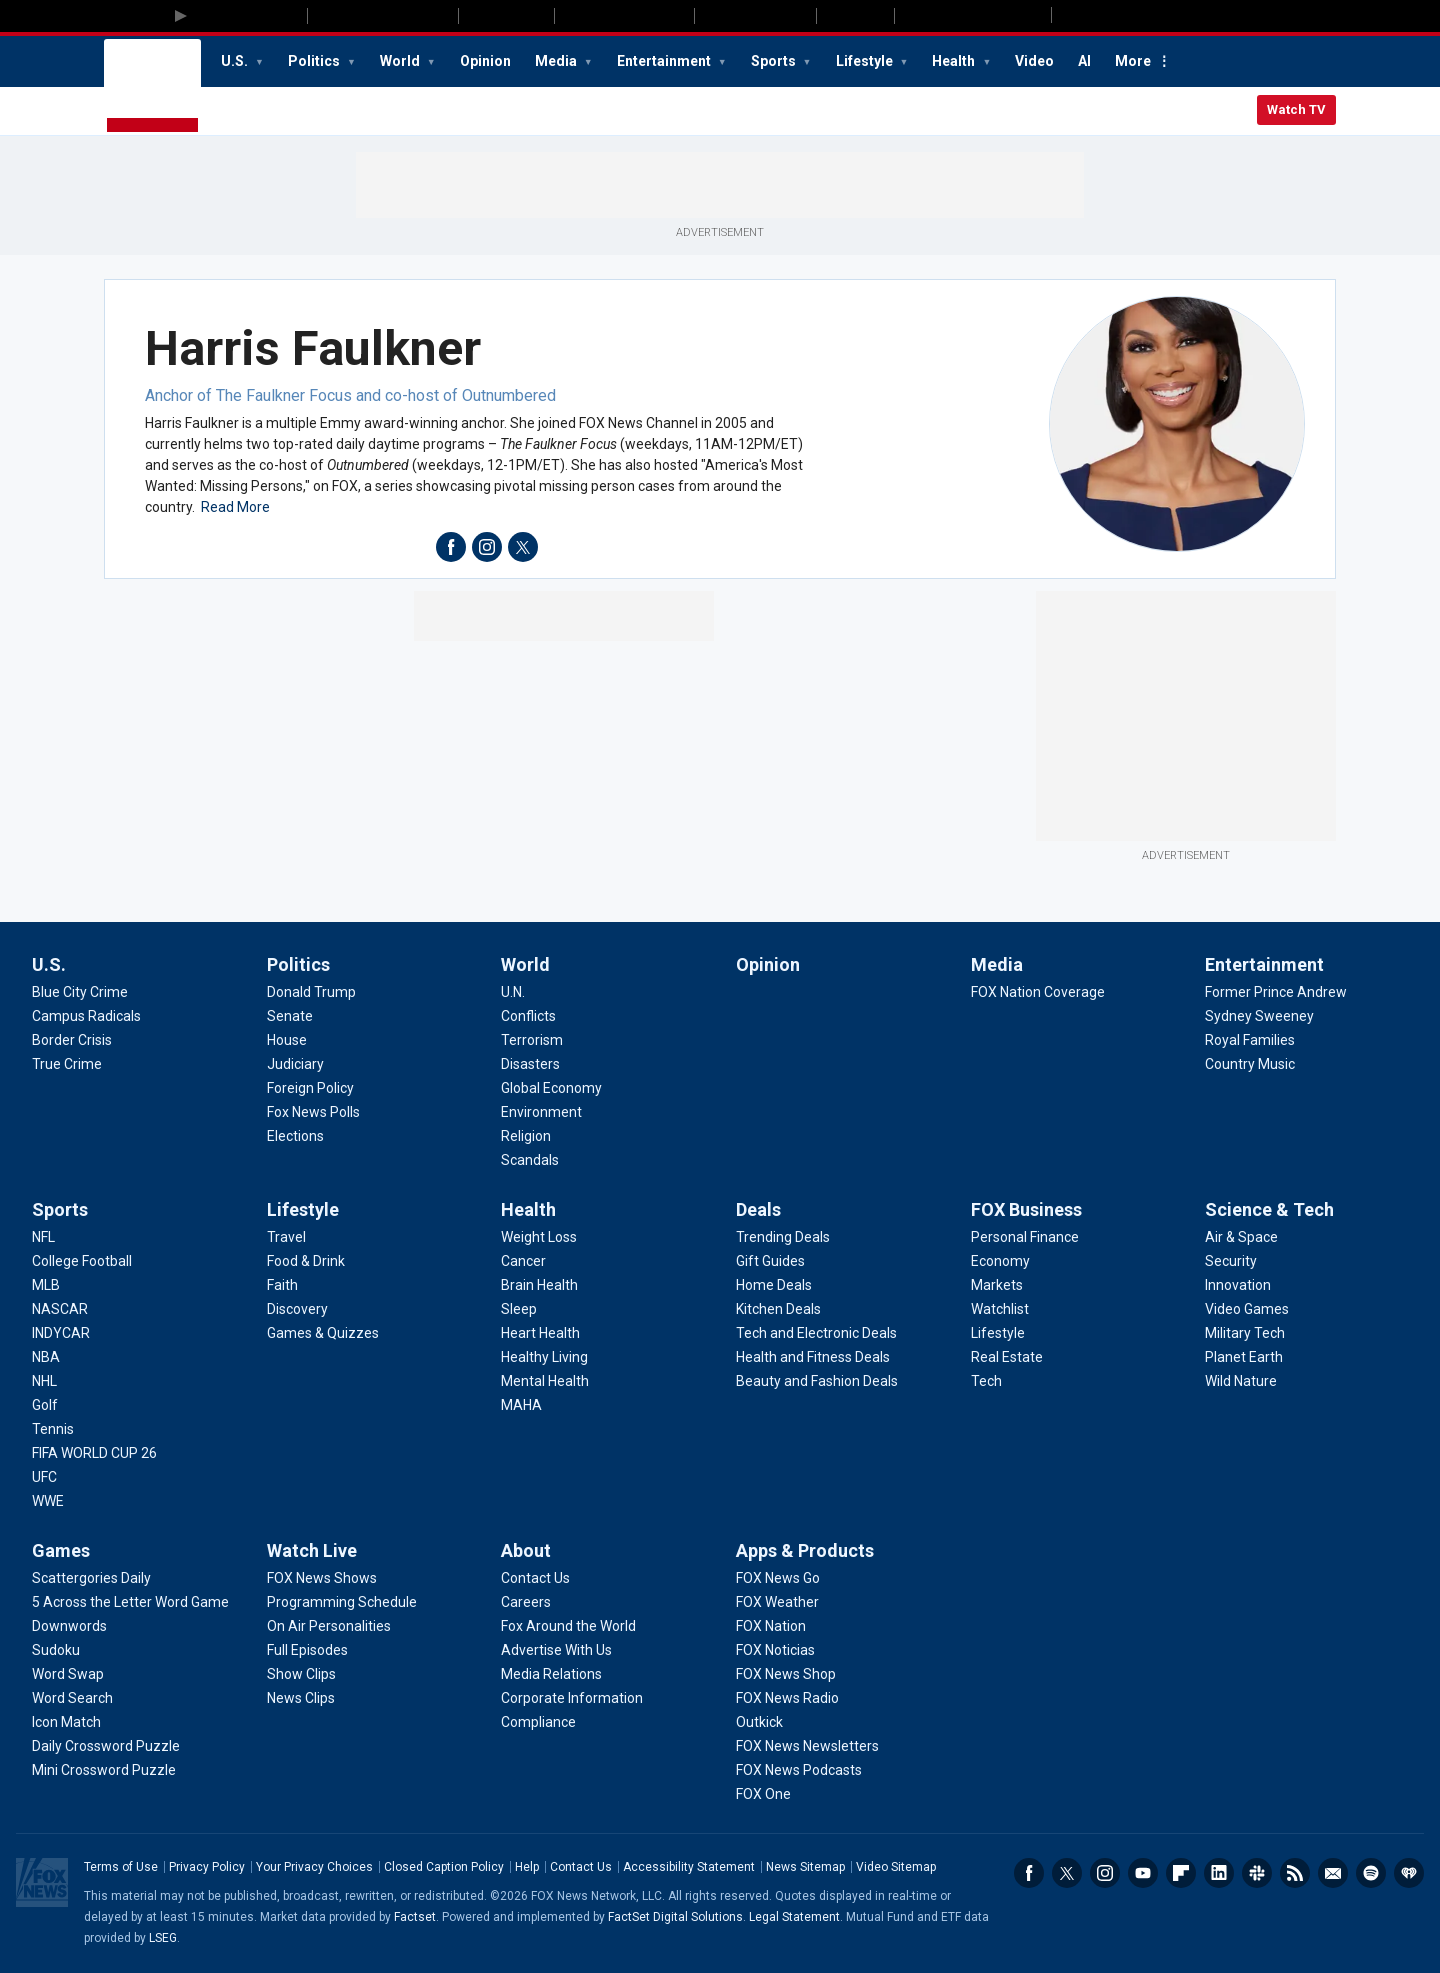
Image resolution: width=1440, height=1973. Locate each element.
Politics (315, 61)
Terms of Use (121, 1867)
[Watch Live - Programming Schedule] (342, 1602)
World (401, 61)
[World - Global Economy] (551, 1088)
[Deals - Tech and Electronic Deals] (816, 1333)
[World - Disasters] (530, 1064)
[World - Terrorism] (532, 1040)
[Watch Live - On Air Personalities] (329, 1626)
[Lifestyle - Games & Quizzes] (323, 1333)
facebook (451, 547)
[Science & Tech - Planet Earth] (1244, 1357)
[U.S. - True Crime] (67, 1064)
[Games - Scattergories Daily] (91, 1578)
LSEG (163, 1938)
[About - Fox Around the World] (568, 1626)
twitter (523, 547)
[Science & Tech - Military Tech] (1245, 1333)
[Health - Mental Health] (545, 1381)
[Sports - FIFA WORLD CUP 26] (94, 1453)
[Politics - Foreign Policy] (310, 1088)
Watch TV (1296, 109)
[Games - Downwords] (69, 1626)
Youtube (1143, 1873)
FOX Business (1026, 1209)
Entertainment (665, 61)
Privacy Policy (207, 1867)
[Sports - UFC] (44, 1477)
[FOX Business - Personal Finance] (1025, 1237)
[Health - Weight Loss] (539, 1237)
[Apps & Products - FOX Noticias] (775, 1650)
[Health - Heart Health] (540, 1333)
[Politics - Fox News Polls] (313, 1112)
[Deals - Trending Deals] (783, 1237)
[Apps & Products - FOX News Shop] (786, 1674)
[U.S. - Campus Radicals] (86, 1016)
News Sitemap (805, 1867)
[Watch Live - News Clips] (301, 1698)
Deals (758, 1209)
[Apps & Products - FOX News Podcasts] (799, 1770)
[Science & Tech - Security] (1231, 1261)
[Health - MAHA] (521, 1405)
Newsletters (1333, 1873)
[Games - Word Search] (72, 1698)
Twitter (1067, 1873)
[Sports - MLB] (46, 1285)
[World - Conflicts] (528, 1016)
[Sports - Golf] (45, 1405)
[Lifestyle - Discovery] (297, 1309)
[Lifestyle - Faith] (282, 1285)
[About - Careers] (526, 1602)
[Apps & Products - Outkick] (759, 1722)
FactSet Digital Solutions (675, 1917)
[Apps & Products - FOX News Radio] (787, 1698)
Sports (775, 61)
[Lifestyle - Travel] (286, 1237)
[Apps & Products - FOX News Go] (778, 1578)
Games (61, 1550)
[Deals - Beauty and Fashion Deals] (817, 1381)
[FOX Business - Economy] (1000, 1261)
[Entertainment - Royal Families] (1250, 1040)
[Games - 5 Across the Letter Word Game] (130, 1602)
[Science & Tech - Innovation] (1238, 1285)
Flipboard (1181, 1873)
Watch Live (312, 1550)
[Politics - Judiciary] (295, 1064)
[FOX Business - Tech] (986, 1381)
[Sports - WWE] (48, 1501)
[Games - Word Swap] (68, 1674)
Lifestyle (866, 61)
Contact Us (581, 1867)
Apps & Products (805, 1550)
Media (557, 61)
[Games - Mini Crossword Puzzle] (104, 1770)
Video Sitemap (896, 1867)
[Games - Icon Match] (66, 1722)
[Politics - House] (287, 1040)
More (1133, 61)
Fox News (152, 87)
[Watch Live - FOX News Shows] (322, 1578)
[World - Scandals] (530, 1160)
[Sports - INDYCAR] (61, 1333)
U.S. (236, 61)
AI (1084, 61)
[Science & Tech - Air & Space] (1241, 1237)
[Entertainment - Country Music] (1250, 1064)
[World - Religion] (526, 1136)
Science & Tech (1269, 1209)
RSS (1295, 1873)
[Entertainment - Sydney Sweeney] (1259, 1016)
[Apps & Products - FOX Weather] (777, 1602)
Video (1034, 61)
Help (527, 1867)
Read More (235, 507)
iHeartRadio (1409, 1873)
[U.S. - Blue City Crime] (80, 992)
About (526, 1550)
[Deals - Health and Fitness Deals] (813, 1357)
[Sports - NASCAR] (60, 1309)
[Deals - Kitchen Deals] (778, 1309)
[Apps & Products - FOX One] (763, 1794)
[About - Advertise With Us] (556, 1650)
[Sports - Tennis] (53, 1429)
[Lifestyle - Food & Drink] (306, 1261)
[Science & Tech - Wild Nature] (1241, 1381)
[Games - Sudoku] (56, 1650)
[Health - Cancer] (523, 1261)
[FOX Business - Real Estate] (1007, 1357)
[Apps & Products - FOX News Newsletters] (807, 1746)
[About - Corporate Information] (572, 1698)
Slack (1257, 1873)
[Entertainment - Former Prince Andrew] (1276, 992)
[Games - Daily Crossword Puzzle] (106, 1746)
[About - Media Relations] (551, 1674)
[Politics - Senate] (290, 1016)
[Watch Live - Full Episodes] (307, 1650)
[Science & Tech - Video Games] (1247, 1309)
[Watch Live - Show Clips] (301, 1674)
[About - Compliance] (538, 1722)
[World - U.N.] (513, 992)
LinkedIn (1219, 1873)
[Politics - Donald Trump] (311, 992)
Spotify (1371, 1873)
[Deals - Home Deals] (774, 1285)
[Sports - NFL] (43, 1237)
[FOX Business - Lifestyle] (998, 1333)
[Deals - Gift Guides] (770, 1261)
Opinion (485, 61)
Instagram (1105, 1873)
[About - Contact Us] (535, 1578)
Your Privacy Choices (314, 1867)
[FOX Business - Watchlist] (1000, 1309)
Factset (415, 1917)
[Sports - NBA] (46, 1357)
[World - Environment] (541, 1112)
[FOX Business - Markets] (997, 1285)
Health (955, 61)
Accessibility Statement (689, 1867)
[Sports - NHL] (44, 1381)
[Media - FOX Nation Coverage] (1038, 992)
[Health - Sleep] (519, 1309)
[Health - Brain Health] (539, 1285)
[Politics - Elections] (295, 1136)
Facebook (1029, 1873)
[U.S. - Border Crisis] (72, 1040)
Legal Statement (794, 1917)
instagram (487, 547)
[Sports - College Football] (82, 1261)
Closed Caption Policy (444, 1867)
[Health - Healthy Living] (544, 1357)
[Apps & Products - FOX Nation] (771, 1626)
